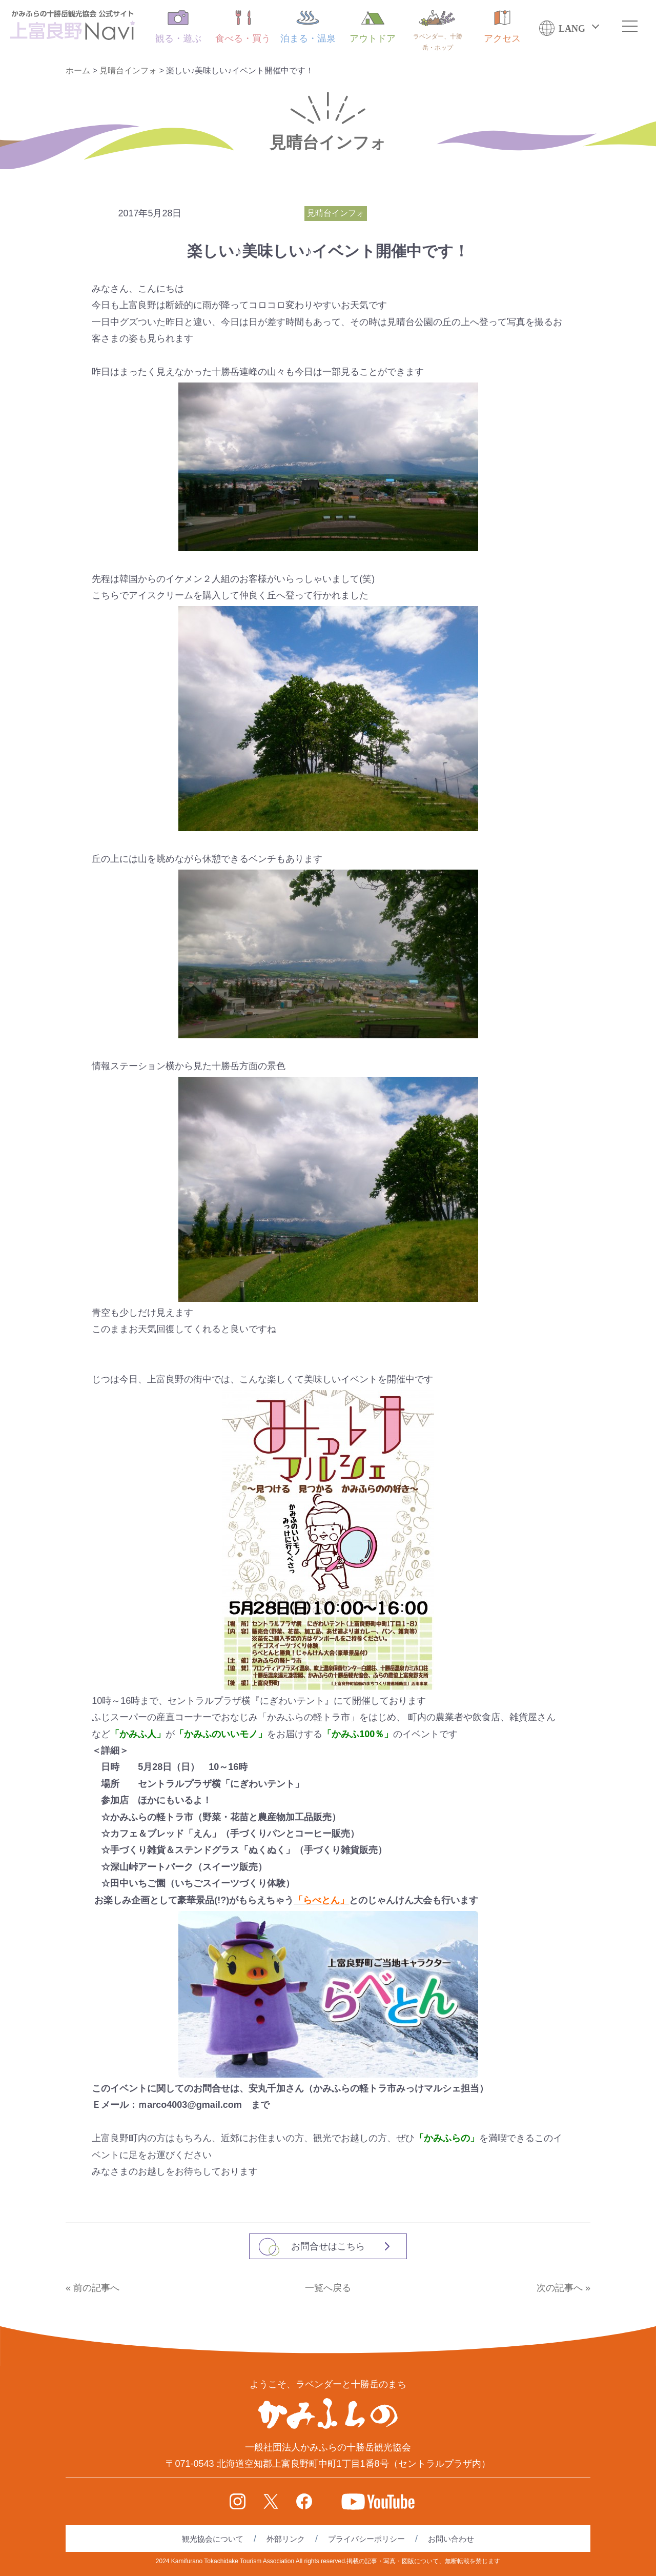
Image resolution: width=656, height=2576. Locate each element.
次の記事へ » (563, 2288)
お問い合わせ (451, 2538)
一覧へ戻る (328, 2288)
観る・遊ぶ (178, 27)
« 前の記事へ (92, 2288)
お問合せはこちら (328, 2246)
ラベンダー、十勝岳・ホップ (437, 30)
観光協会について (212, 2538)
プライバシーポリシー (366, 2538)
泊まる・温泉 (308, 27)
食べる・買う (243, 27)
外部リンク (285, 2538)
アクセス (502, 27)
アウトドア (373, 27)
